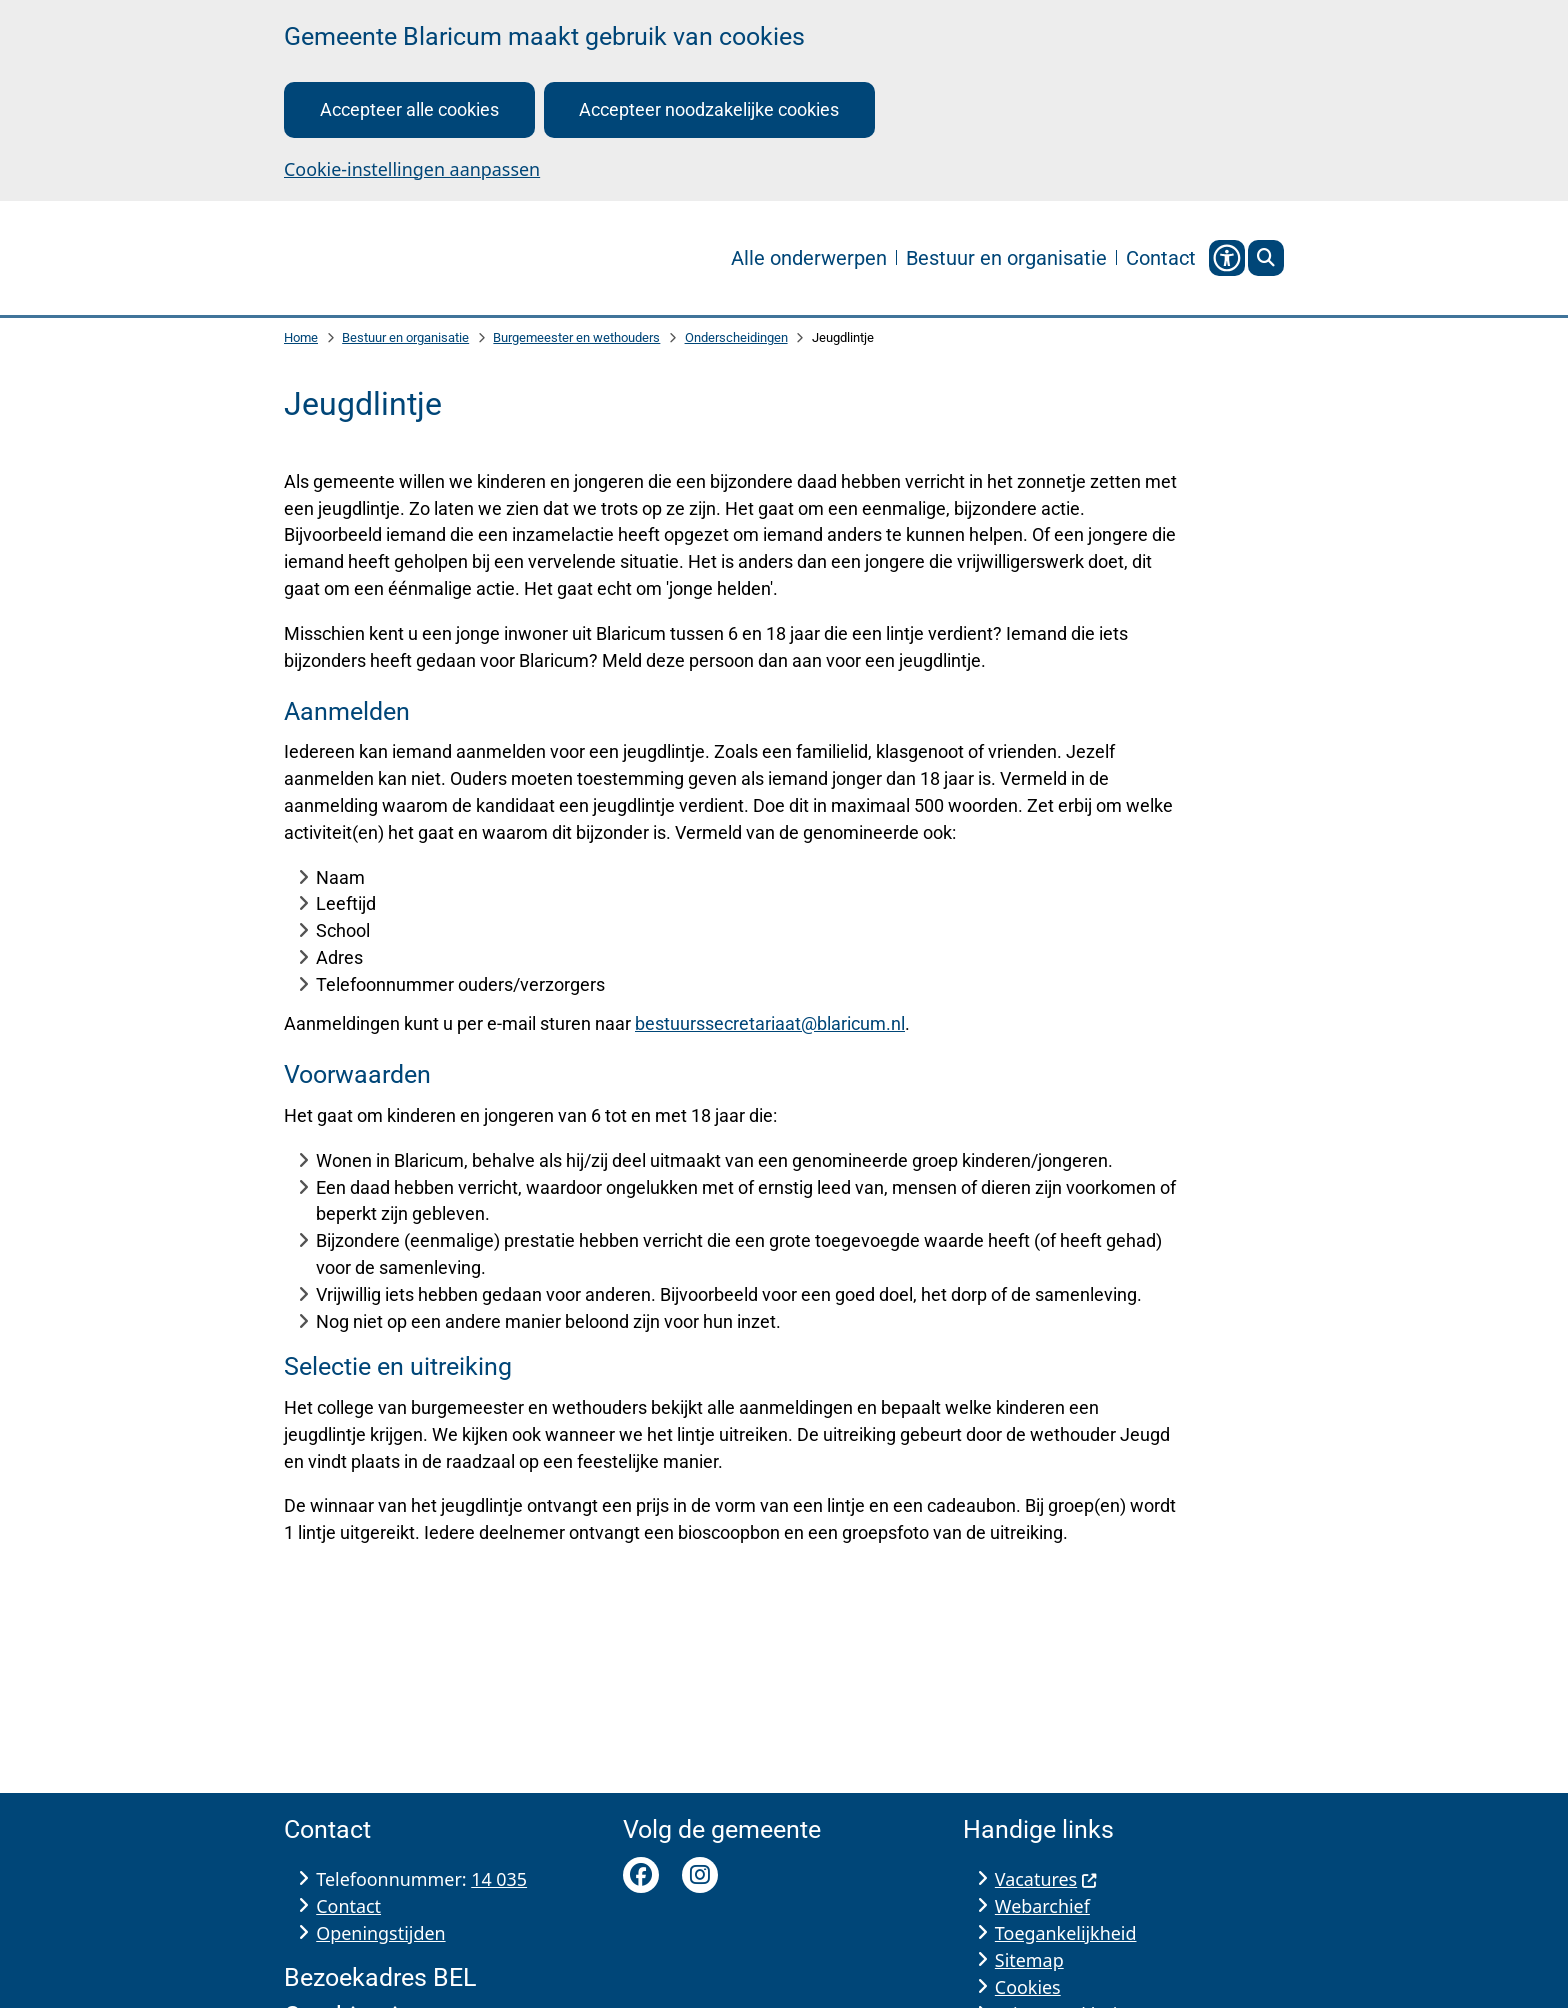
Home (301, 338)
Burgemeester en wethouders (576, 338)
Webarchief (1042, 1906)
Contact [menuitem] (1161, 258)
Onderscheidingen (736, 338)
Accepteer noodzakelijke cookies (709, 109)
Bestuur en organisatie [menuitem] (1006, 258)
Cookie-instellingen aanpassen (412, 169)
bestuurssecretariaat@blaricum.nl (770, 1024)
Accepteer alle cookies (409, 109)
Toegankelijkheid (1066, 1933)
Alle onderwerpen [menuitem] (809, 258)
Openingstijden (380, 1933)
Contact (348, 1906)
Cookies (1028, 1987)
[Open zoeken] (1266, 258)
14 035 (499, 1879)
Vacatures (1046, 1879)
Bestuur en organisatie (405, 338)
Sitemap (1029, 1960)
